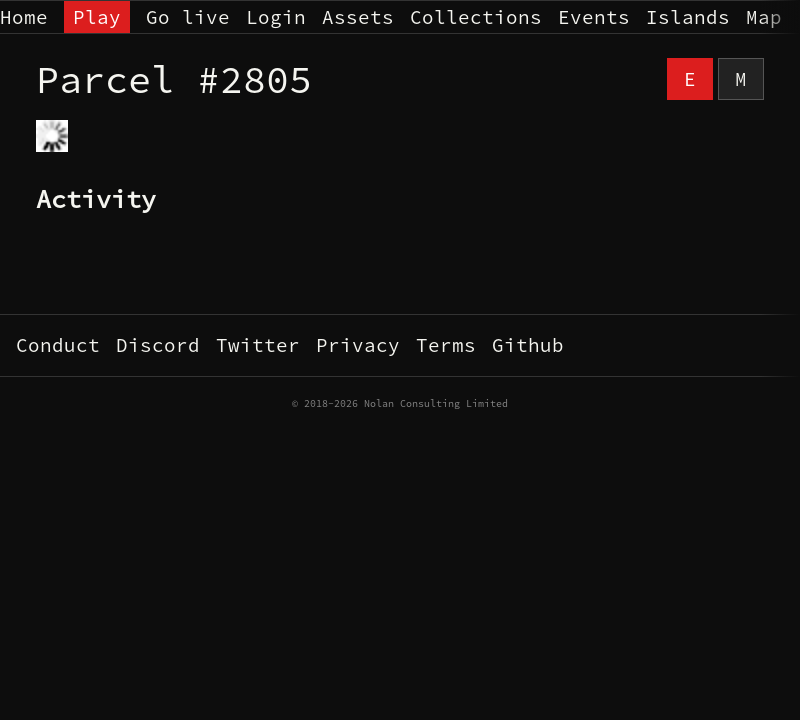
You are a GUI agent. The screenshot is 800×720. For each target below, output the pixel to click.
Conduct (58, 345)
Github (528, 345)
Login (276, 17)
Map (764, 17)
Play (97, 17)
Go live (188, 17)
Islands (688, 17)
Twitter (258, 345)
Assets (358, 17)
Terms (446, 345)
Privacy (358, 345)
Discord (158, 345)
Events (594, 17)
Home (24, 17)
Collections (476, 17)
